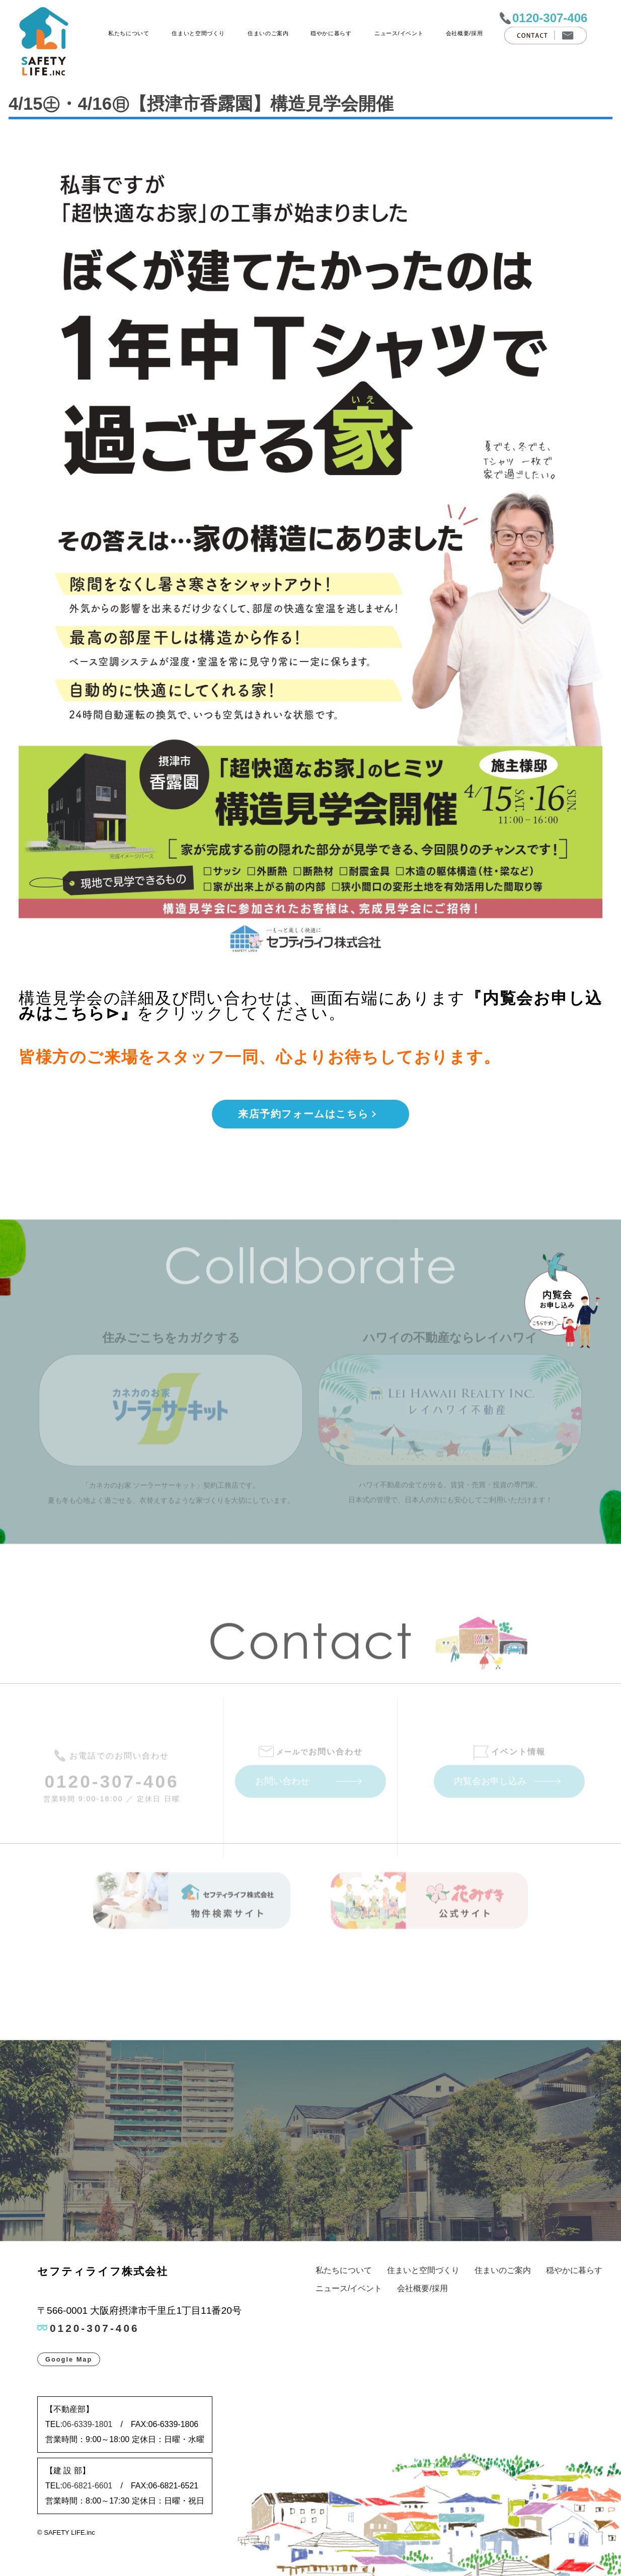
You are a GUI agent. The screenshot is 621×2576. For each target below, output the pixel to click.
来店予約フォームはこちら (303, 1113)
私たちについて (128, 33)
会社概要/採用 (464, 33)
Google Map (68, 2359)
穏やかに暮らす (331, 33)
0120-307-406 (549, 18)
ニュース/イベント (398, 33)
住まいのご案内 (268, 33)
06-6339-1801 (87, 2424)
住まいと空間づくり (198, 33)
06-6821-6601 (87, 2485)
